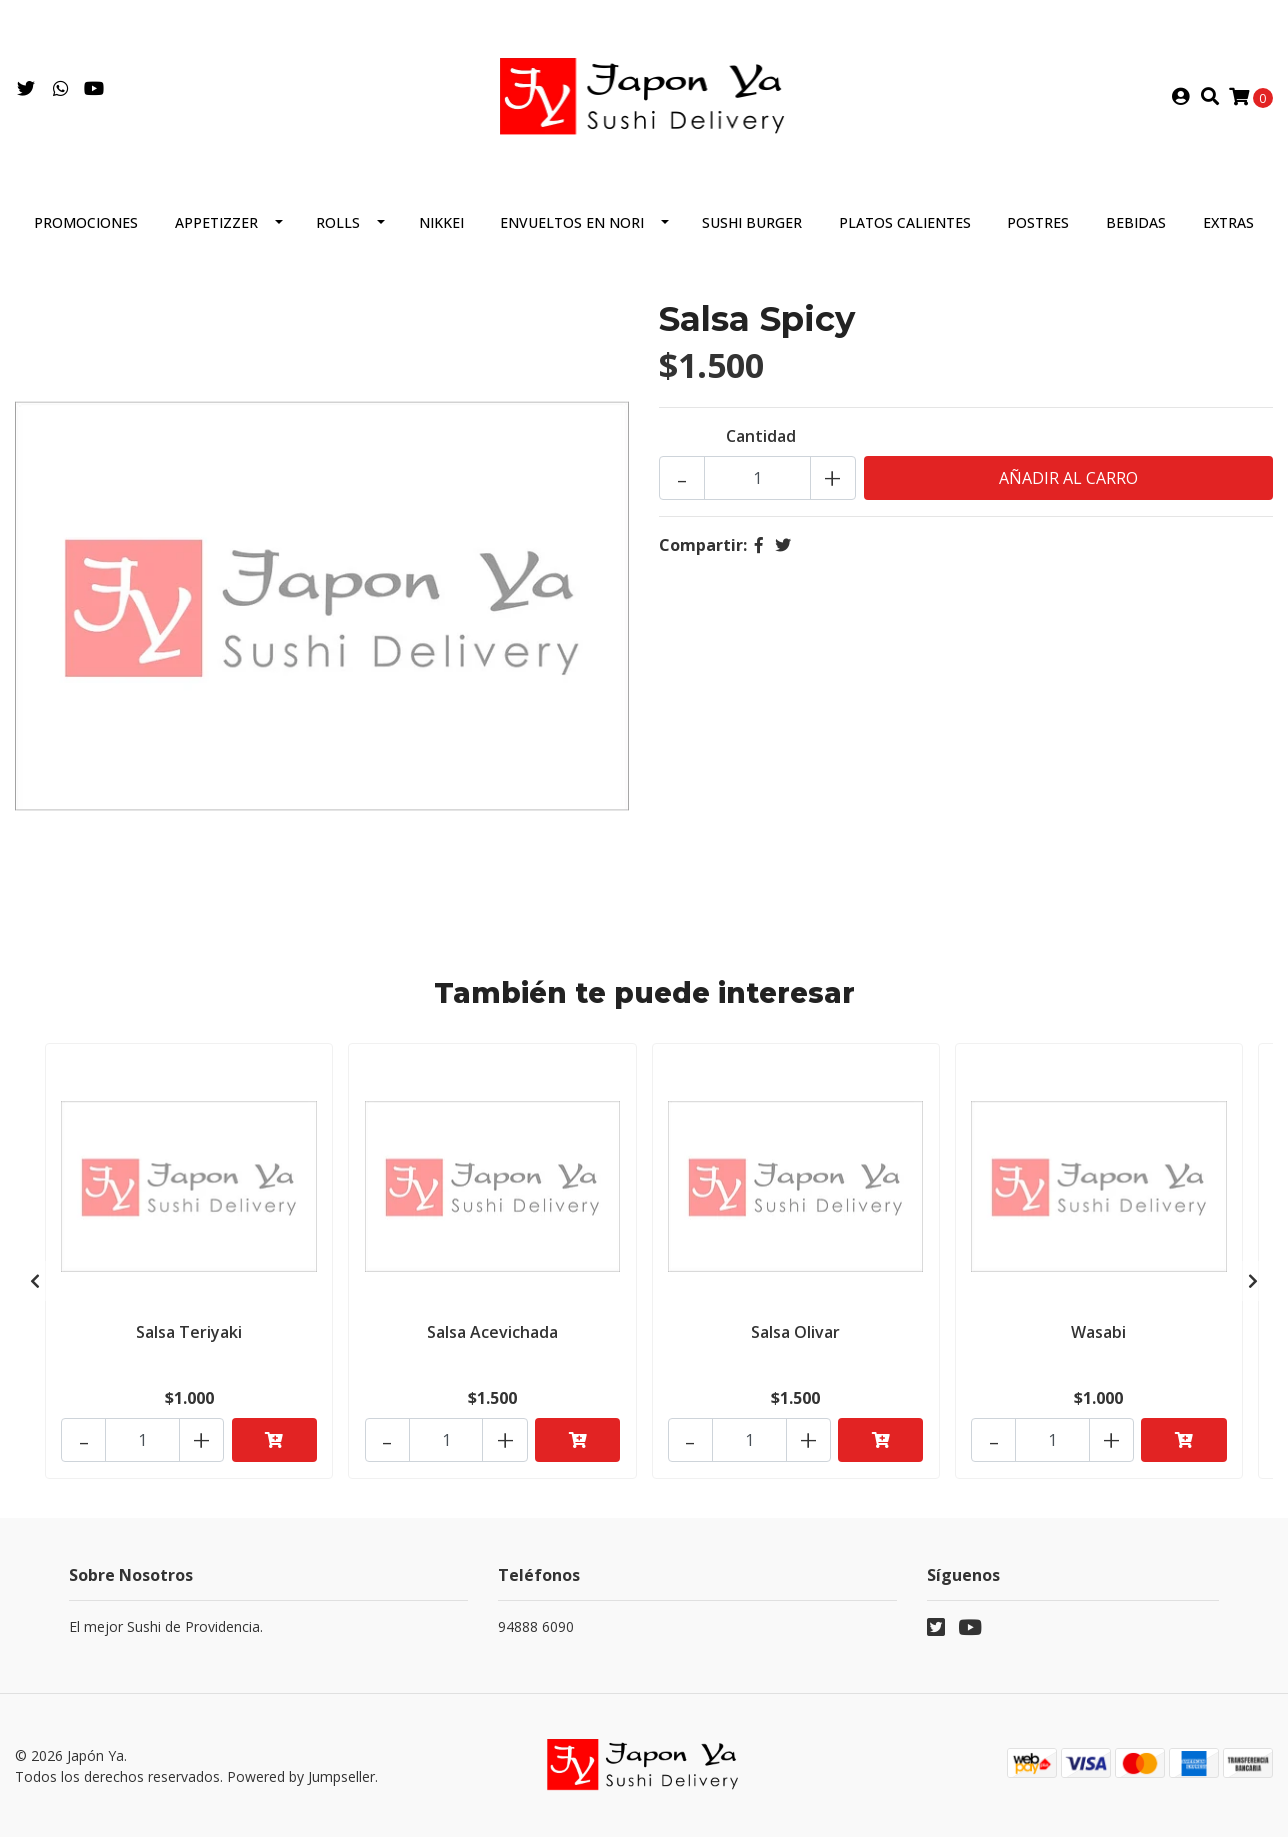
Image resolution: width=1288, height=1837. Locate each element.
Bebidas (1136, 226)
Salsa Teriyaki (189, 1335)
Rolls (338, 226)
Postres (1038, 226)
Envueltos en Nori (572, 226)
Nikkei (441, 226)
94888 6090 (536, 1627)
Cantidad (761, 440)
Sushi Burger (752, 226)
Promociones (86, 226)
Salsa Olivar (795, 1335)
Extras (1228, 226)
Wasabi (1098, 1335)
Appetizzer (216, 226)
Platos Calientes (905, 226)
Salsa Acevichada (492, 1335)
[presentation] (35, 1283)
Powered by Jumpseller (301, 1776)
